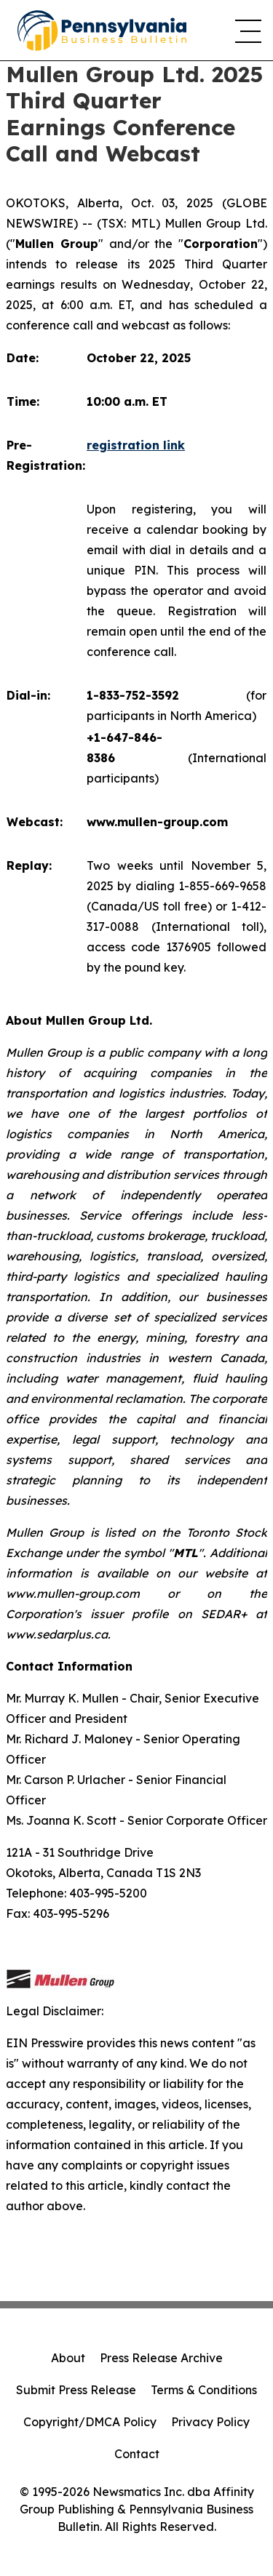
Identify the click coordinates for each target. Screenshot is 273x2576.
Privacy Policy (210, 2422)
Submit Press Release (76, 2390)
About (68, 2358)
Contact (136, 2454)
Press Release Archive (161, 2358)
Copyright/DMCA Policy (90, 2422)
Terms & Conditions (204, 2390)
